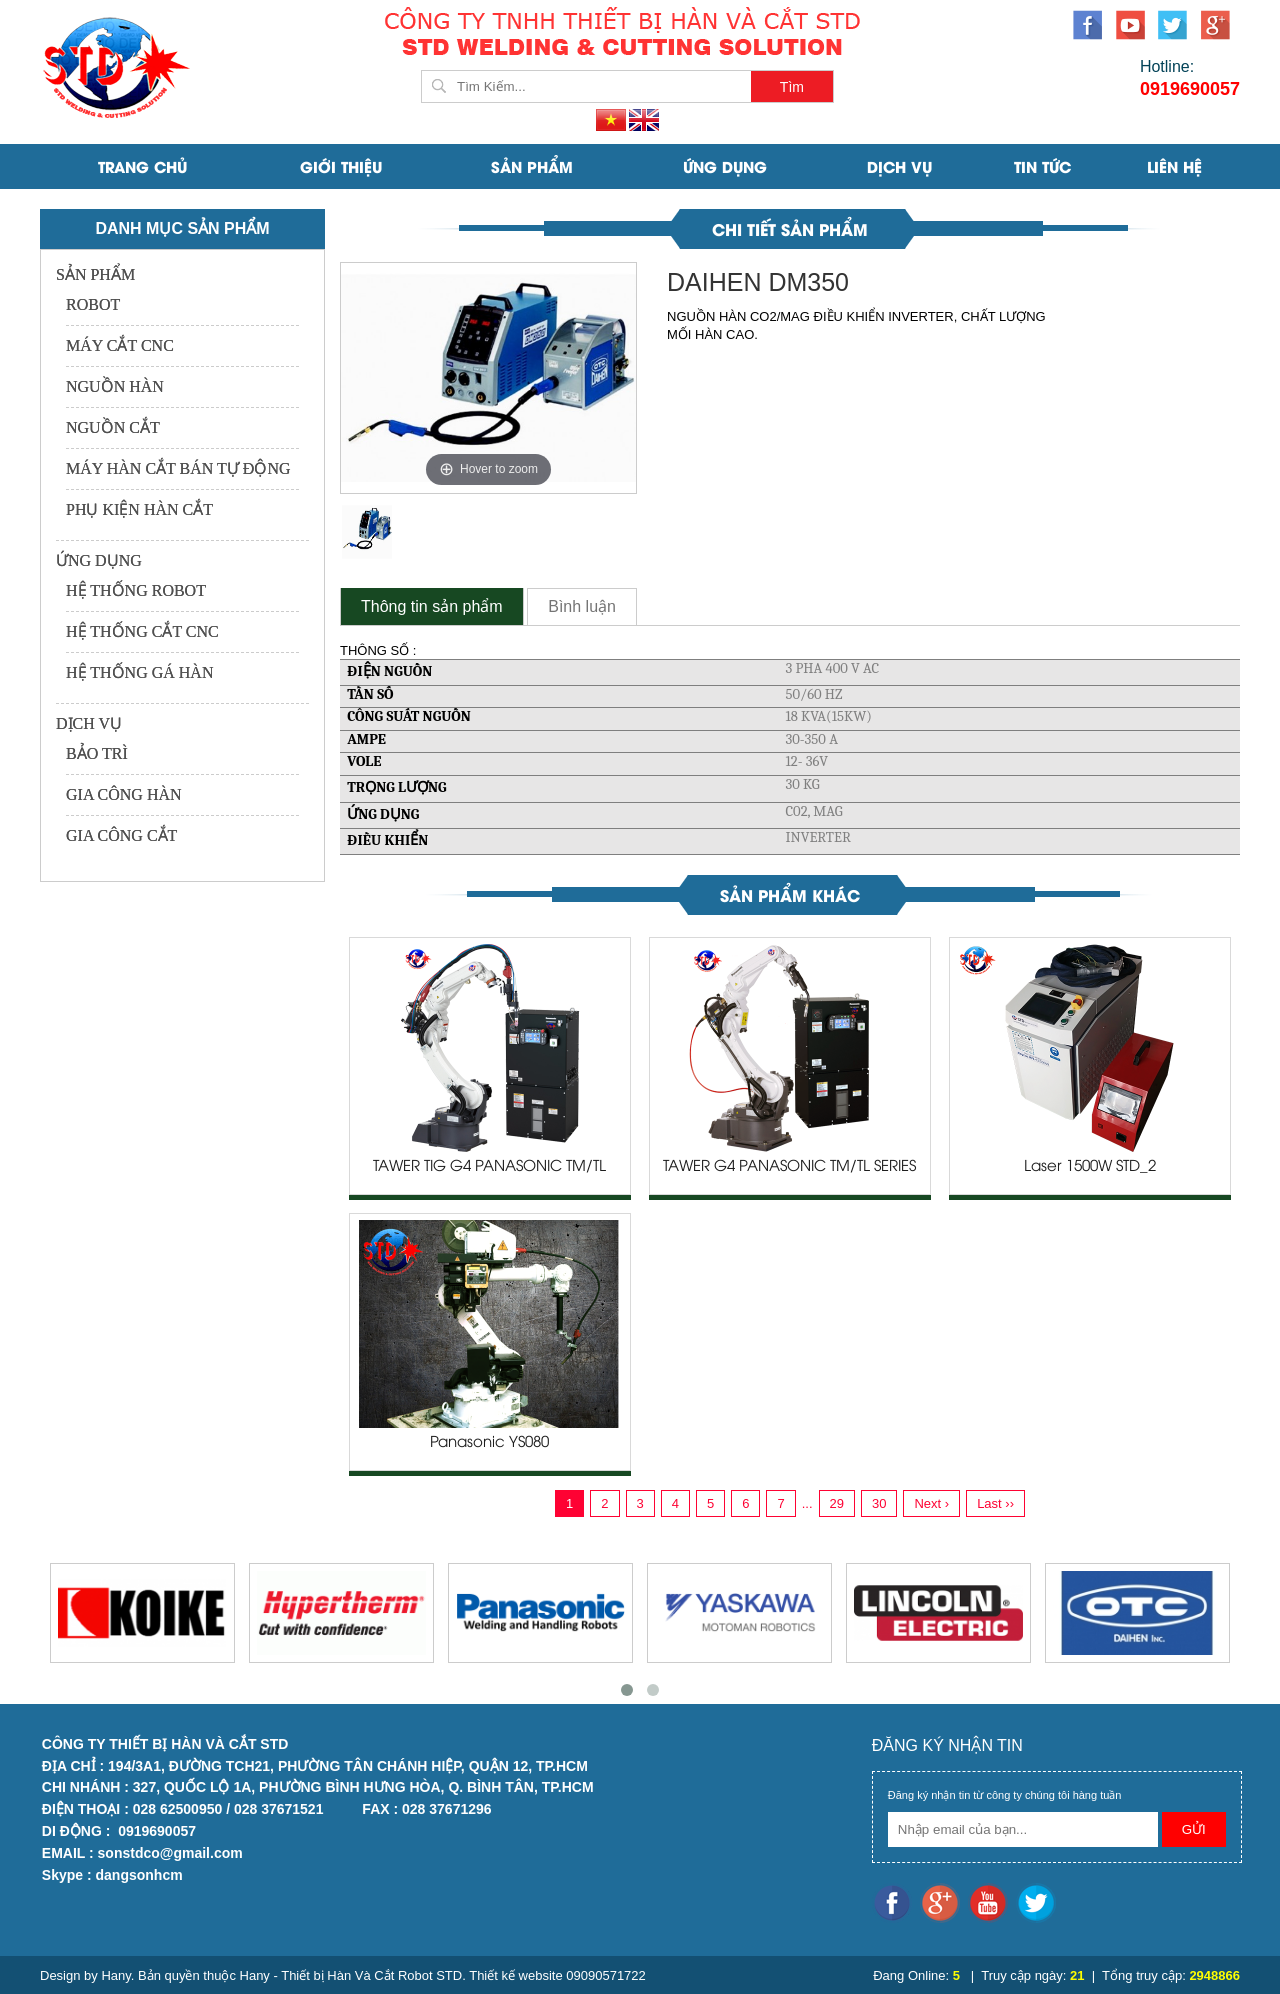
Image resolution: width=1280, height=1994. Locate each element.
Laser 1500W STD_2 (1090, 1167)
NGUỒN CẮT (113, 427)
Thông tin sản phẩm (432, 606)
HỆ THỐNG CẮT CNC (142, 631)
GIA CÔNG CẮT (121, 835)
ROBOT (93, 304)
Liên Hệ (1174, 166)
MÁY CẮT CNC (120, 345)
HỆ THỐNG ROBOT (136, 590)
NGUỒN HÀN (115, 386)
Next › (931, 1503)
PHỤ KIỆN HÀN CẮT (139, 509)
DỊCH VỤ (899, 166)
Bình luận (582, 606)
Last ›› (995, 1503)
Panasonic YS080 (489, 1443)
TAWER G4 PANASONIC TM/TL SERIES (789, 1167)
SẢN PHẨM (532, 166)
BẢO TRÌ (97, 753)
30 (879, 1503)
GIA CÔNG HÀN (124, 794)
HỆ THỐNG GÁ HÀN (139, 672)
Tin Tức (1042, 166)
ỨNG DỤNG (725, 166)
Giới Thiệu (341, 166)
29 (837, 1503)
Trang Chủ (142, 166)
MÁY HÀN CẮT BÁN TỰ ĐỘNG (178, 468)
